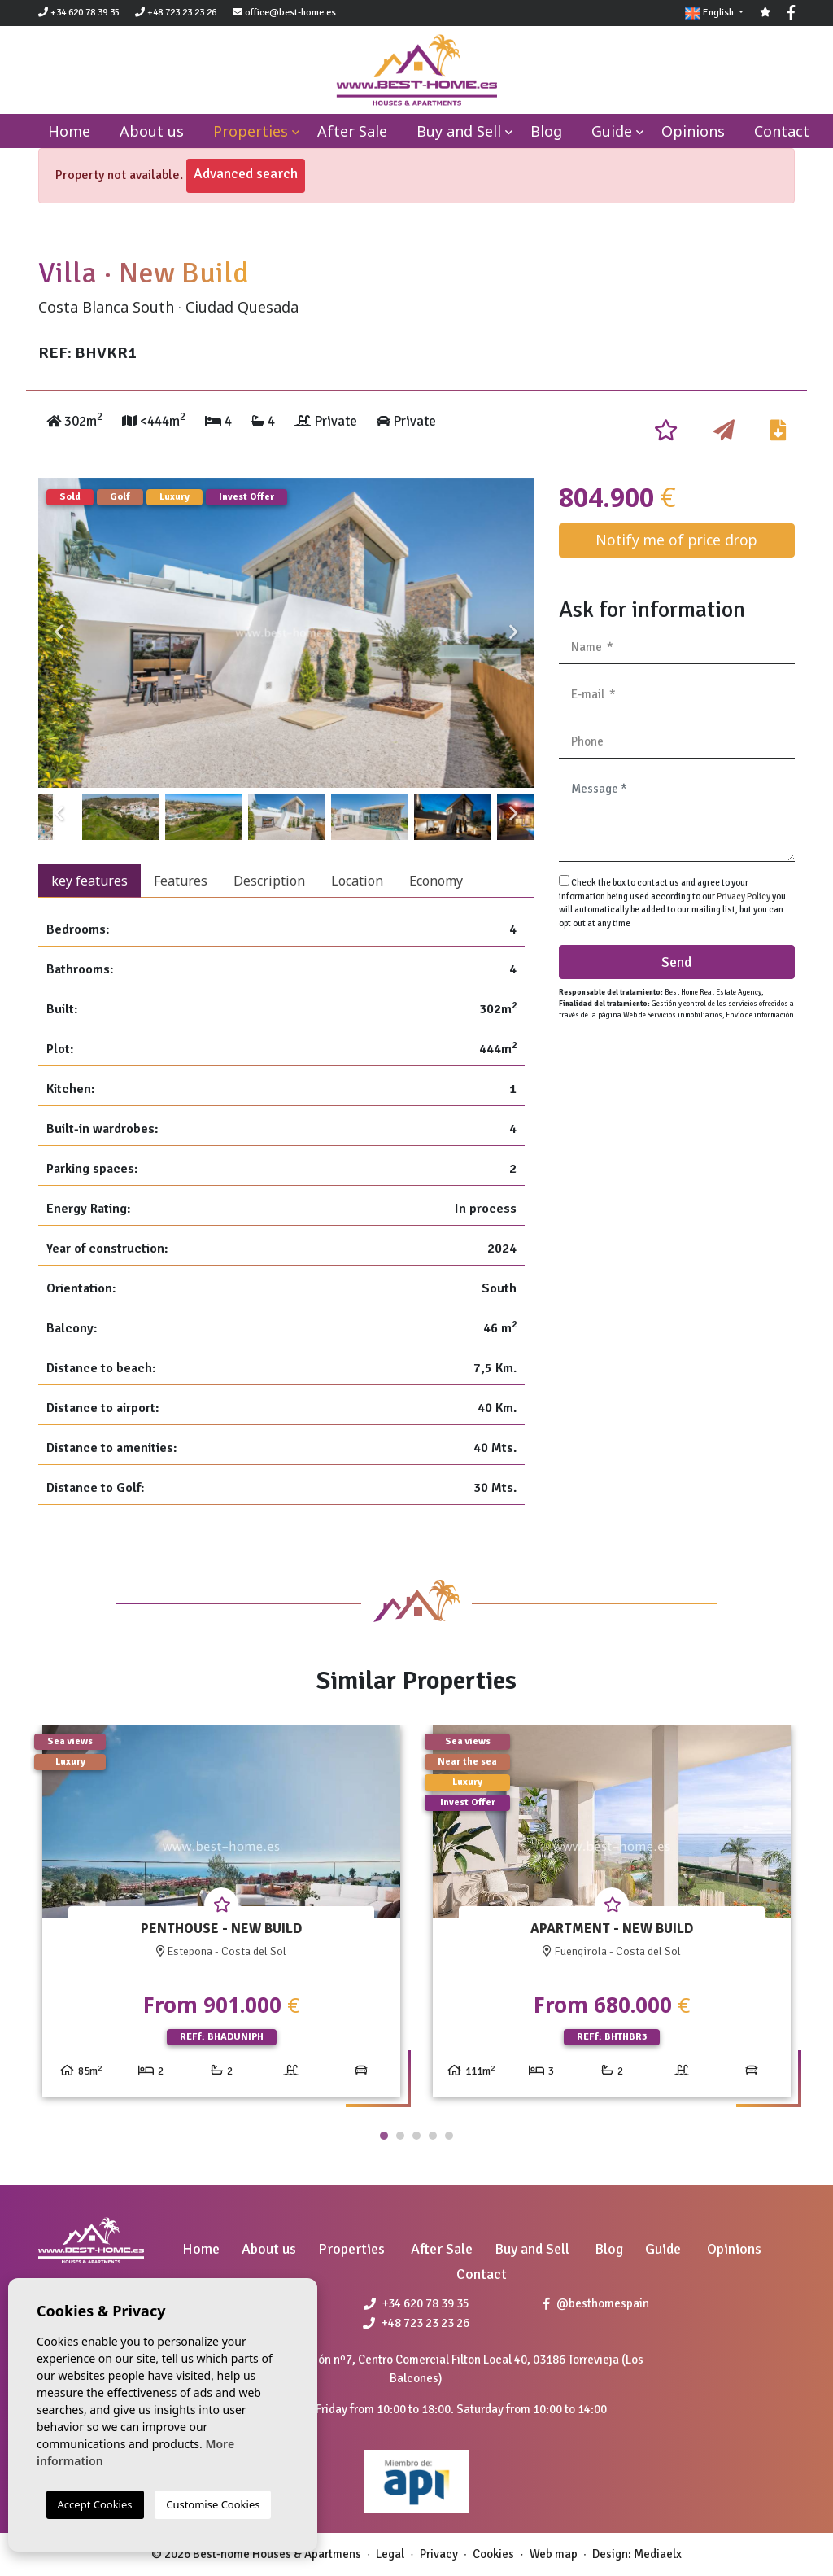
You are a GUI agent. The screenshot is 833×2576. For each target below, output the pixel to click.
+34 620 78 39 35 (79, 13)
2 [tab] (400, 2136)
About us (152, 131)
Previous (58, 633)
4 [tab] (433, 2136)
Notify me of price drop (676, 539)
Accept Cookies (95, 2504)
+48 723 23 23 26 (175, 13)
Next (514, 633)
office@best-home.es (290, 13)
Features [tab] (180, 881)
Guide (611, 131)
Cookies (493, 2554)
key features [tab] (89, 881)
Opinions (693, 131)
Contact (781, 131)
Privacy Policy (744, 896)
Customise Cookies (212, 2504)
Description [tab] (269, 881)
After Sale (352, 131)
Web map (554, 2554)
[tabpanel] (221, 1917)
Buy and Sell (458, 131)
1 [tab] (384, 2136)
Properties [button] (250, 131)
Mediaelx (658, 2554)
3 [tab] (416, 2136)
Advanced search (246, 173)
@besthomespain (596, 2303)
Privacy (439, 2554)
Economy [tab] (436, 881)
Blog (546, 131)
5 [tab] (449, 2136)
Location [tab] (357, 881)
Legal (390, 2554)
